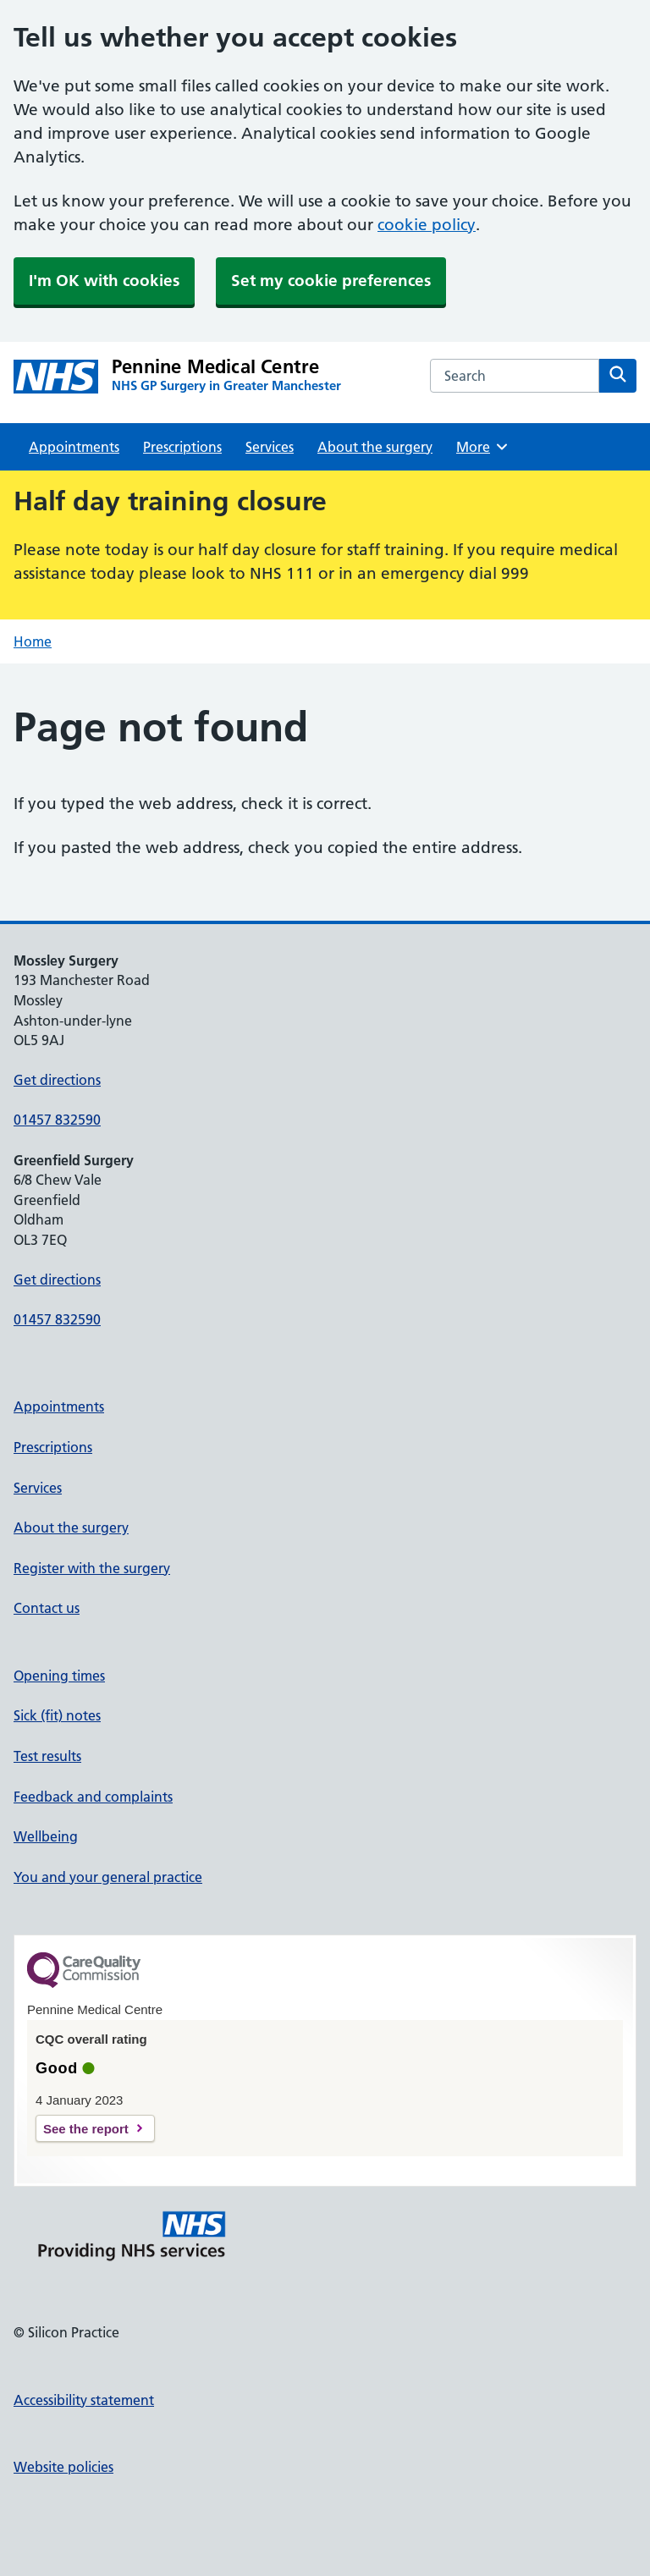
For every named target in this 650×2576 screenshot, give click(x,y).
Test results (47, 1756)
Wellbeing (46, 1836)
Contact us (47, 1607)
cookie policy (426, 224)
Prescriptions (182, 446)
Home (33, 641)
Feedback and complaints (93, 1796)
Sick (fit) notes (57, 1715)
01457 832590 (57, 1119)
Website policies (63, 2466)
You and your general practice (108, 1877)
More (483, 447)
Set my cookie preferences (331, 280)
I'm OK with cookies (104, 280)
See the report (86, 2129)
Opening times (59, 1675)
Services (269, 446)
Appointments (74, 446)
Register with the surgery (92, 1568)
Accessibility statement (84, 2400)
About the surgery (374, 446)
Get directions (57, 1079)
